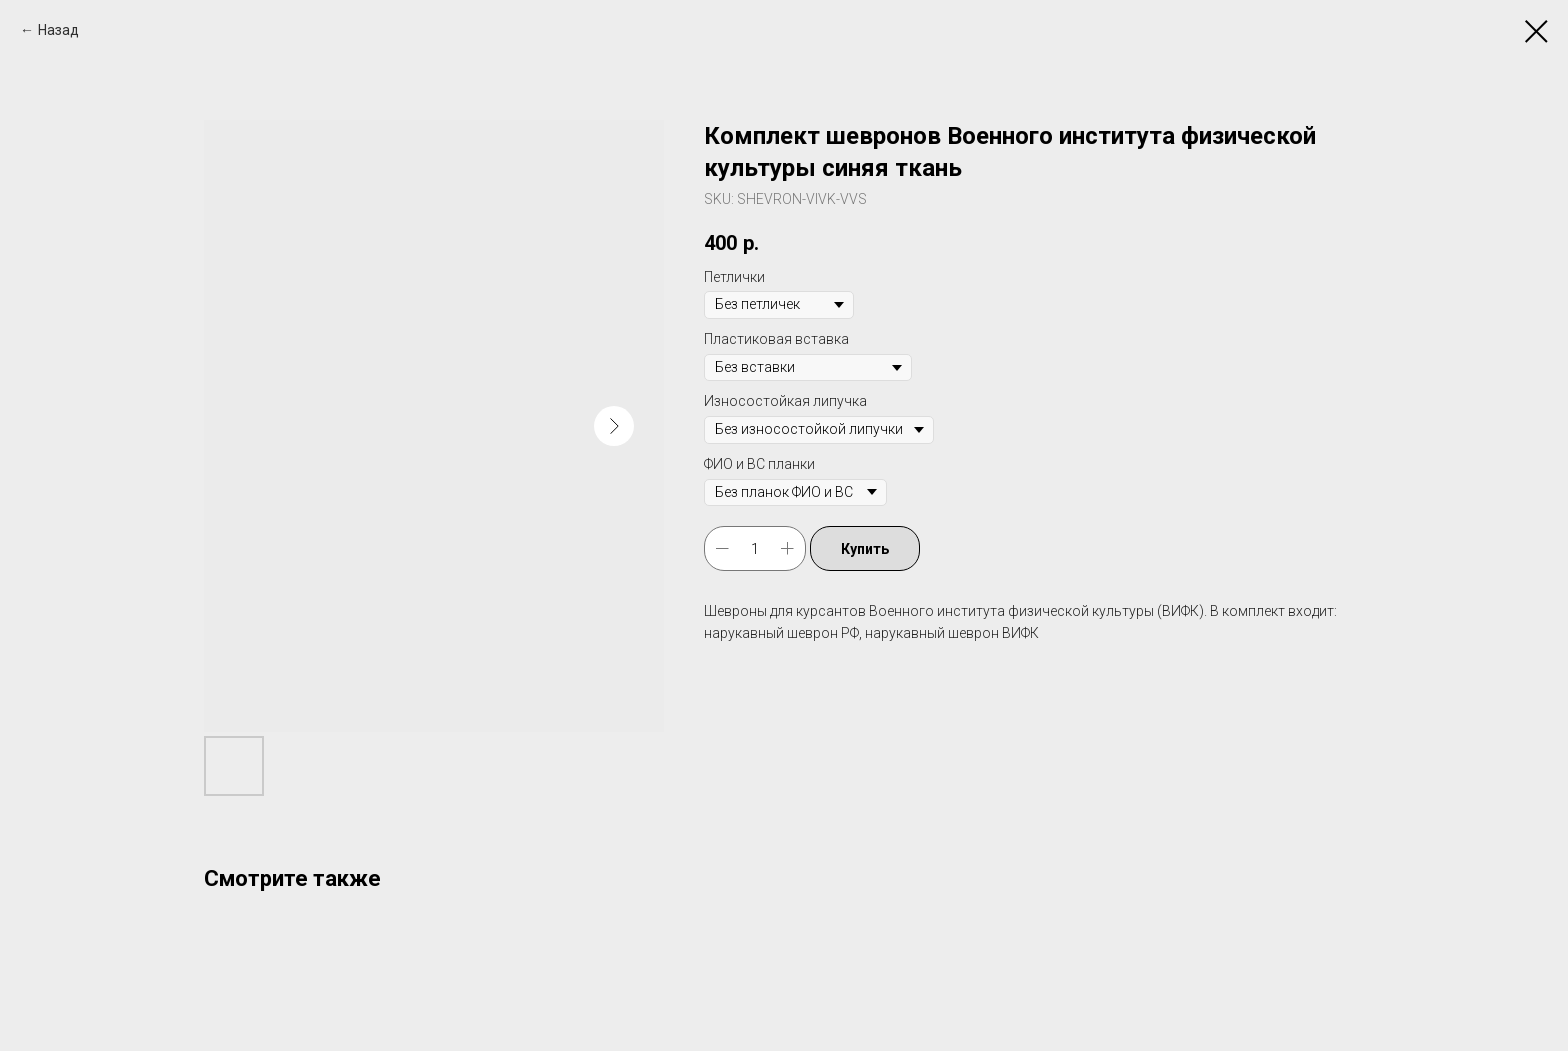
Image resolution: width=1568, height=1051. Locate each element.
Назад (58, 30)
